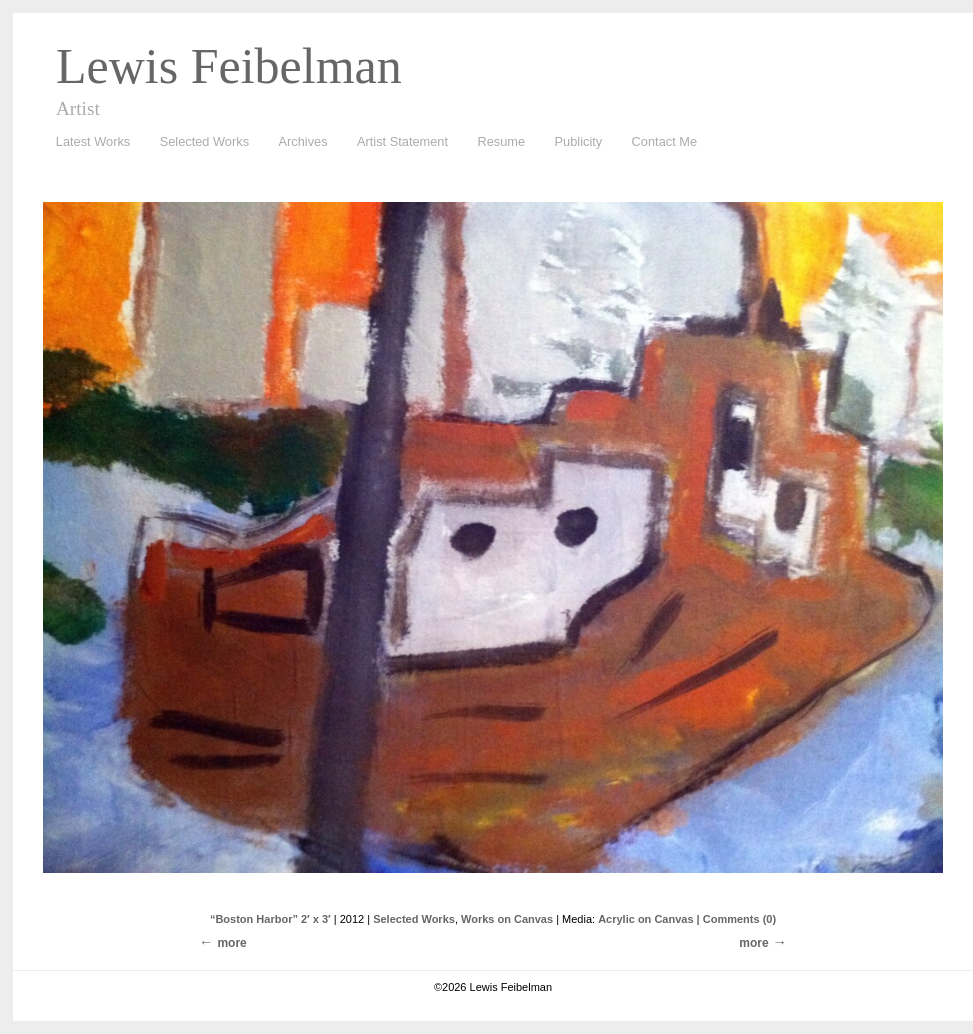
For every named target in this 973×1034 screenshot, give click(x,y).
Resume (501, 141)
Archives (298, 142)
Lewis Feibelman (229, 66)
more (753, 943)
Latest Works (88, 142)
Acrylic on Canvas (645, 919)
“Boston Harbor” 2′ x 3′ (270, 919)
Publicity (579, 141)
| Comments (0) (736, 919)
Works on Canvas (507, 919)
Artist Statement (402, 141)
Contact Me (664, 141)
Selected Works (204, 141)
